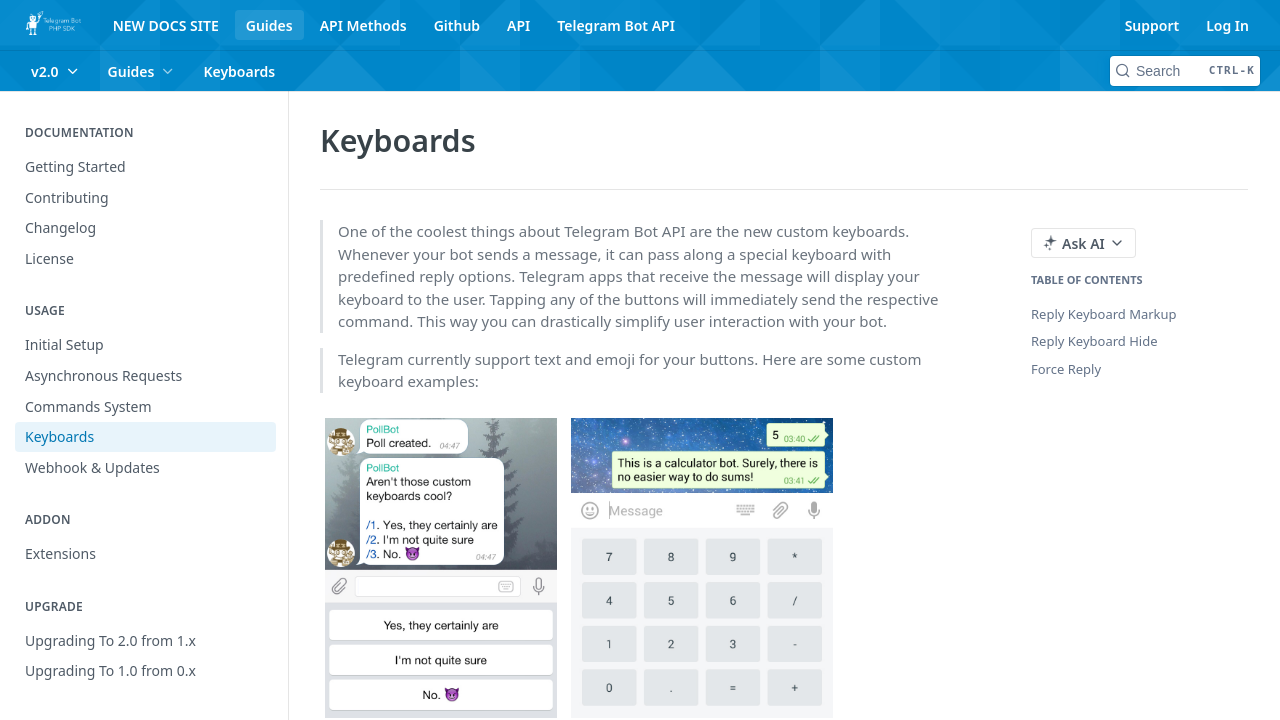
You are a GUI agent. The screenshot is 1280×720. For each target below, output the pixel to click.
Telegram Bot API (616, 25)
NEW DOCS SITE (166, 25)
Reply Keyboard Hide (1094, 341)
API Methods (363, 25)
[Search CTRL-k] (1185, 71)
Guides (269, 25)
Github (457, 25)
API (518, 25)
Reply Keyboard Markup (1104, 314)
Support (1152, 25)
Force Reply (1066, 369)
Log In (1227, 25)
